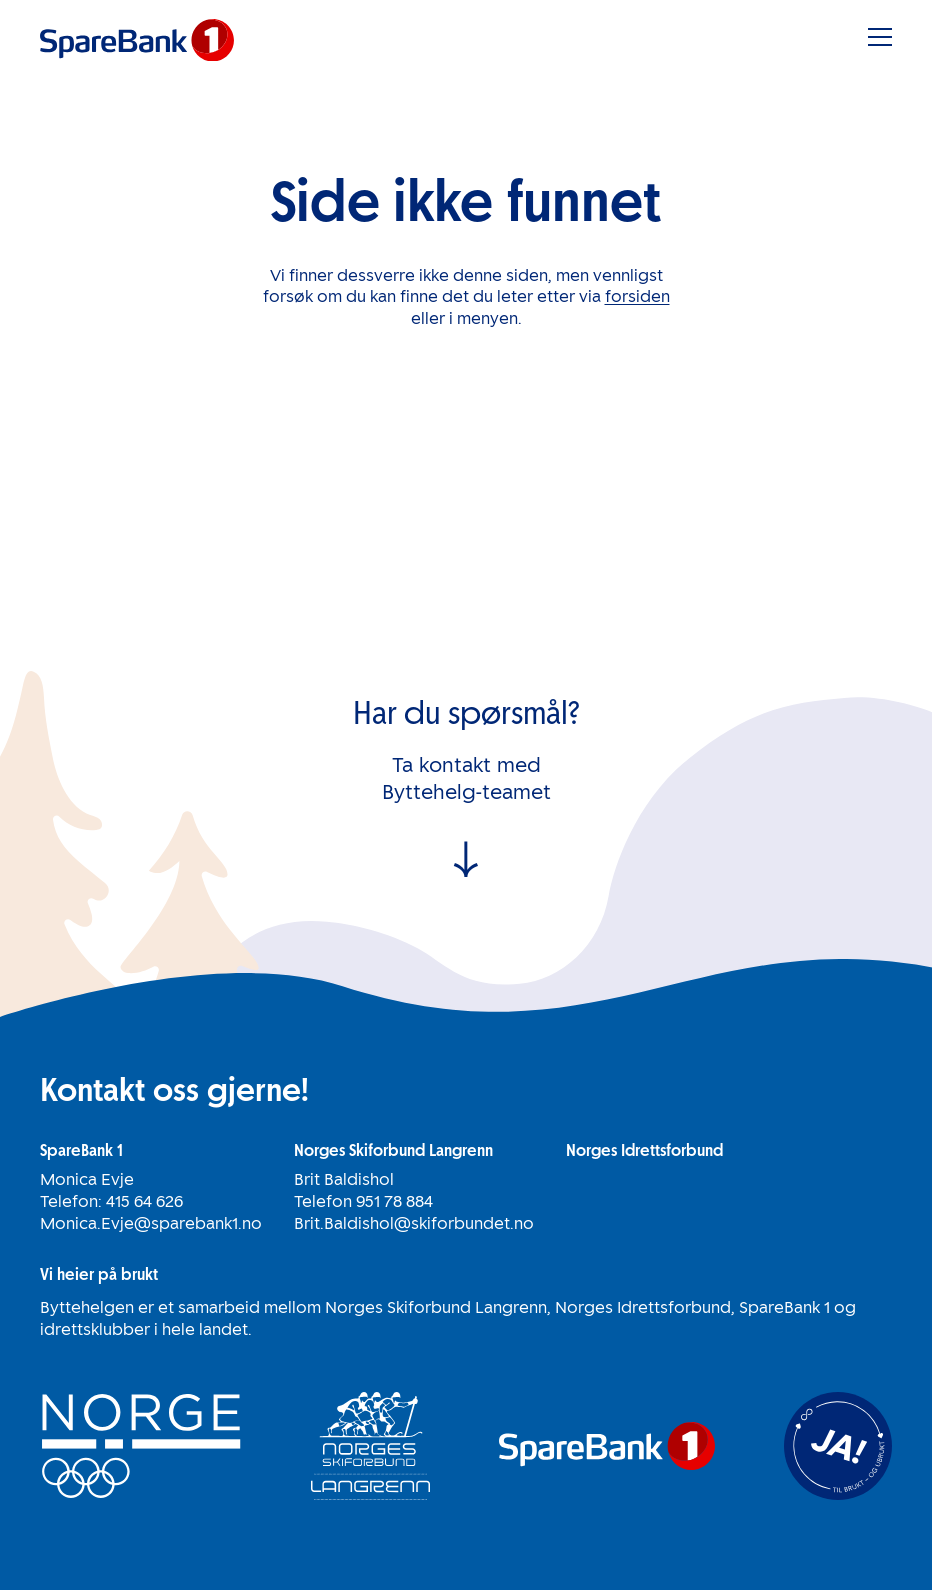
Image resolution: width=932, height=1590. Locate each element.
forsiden (637, 296)
